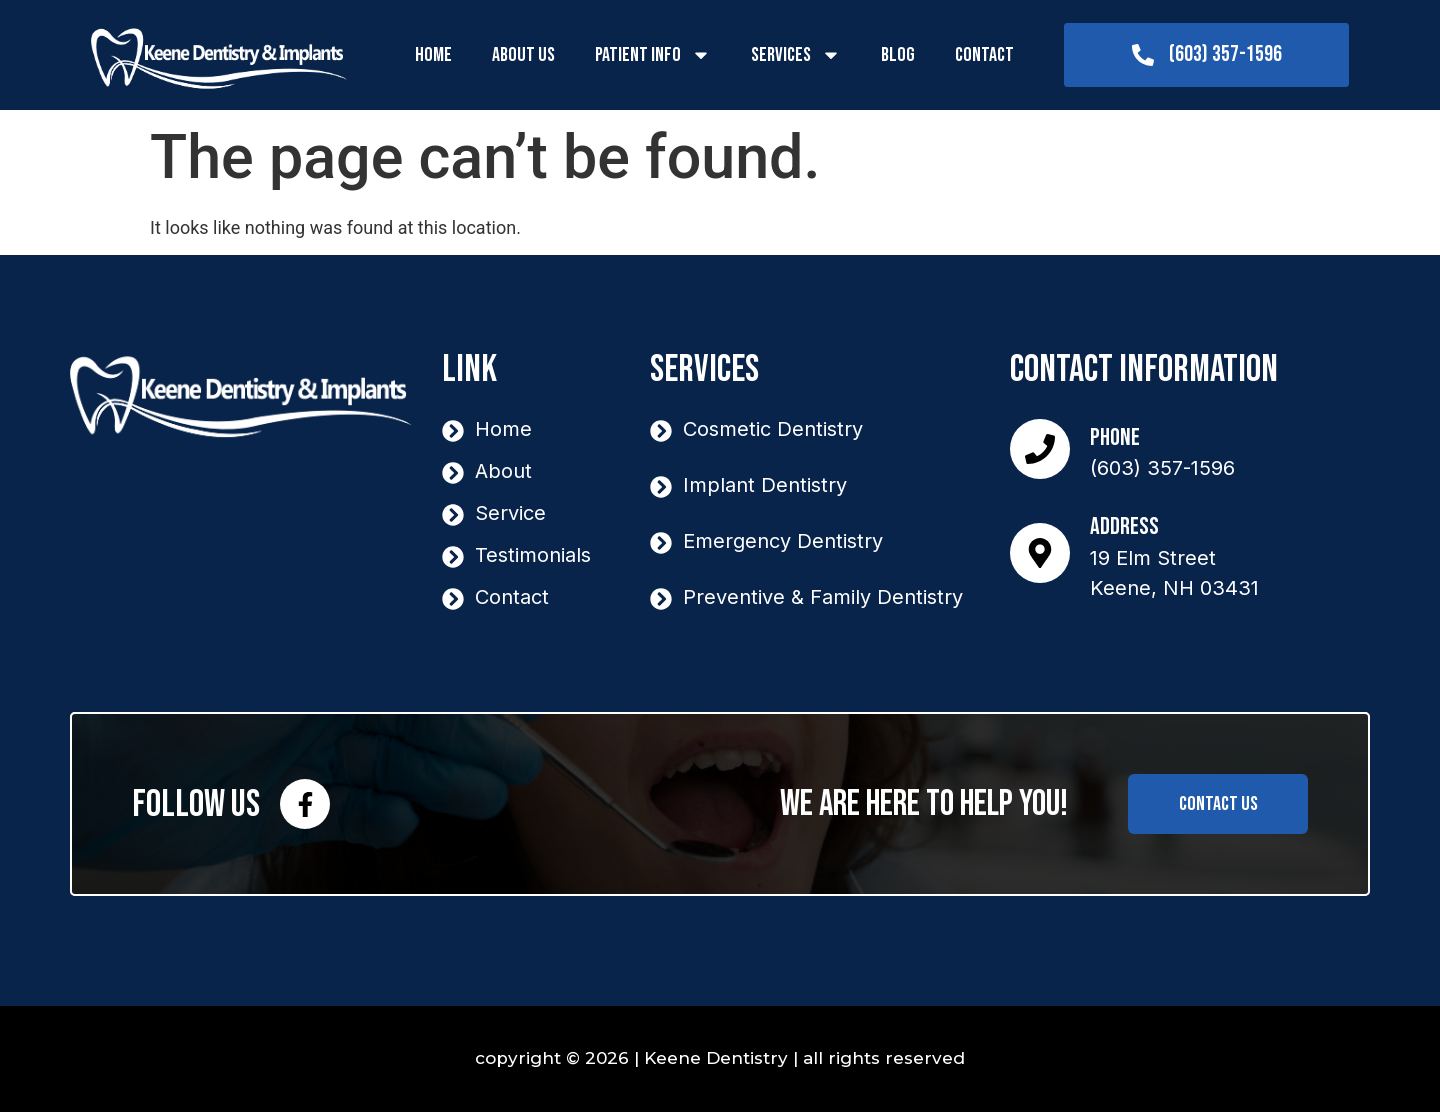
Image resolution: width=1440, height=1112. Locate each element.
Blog (898, 55)
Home (433, 55)
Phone (1115, 437)
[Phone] (1040, 449)
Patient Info (653, 55)
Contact (984, 55)
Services (796, 55)
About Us (523, 55)
